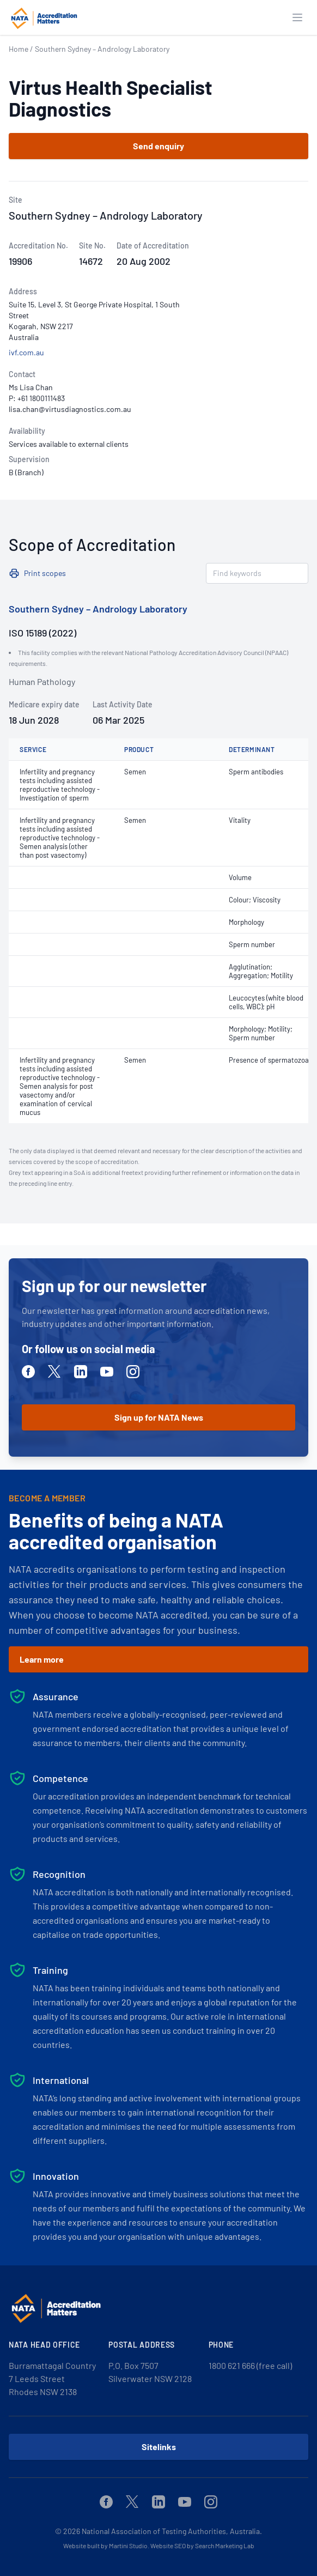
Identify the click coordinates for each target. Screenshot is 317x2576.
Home (18, 48)
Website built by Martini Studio (105, 2545)
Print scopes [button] (45, 573)
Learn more (42, 1659)
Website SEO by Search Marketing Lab (202, 2545)
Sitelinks (159, 2446)
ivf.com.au (26, 352)
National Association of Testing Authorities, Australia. (172, 2531)
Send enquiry (158, 146)
